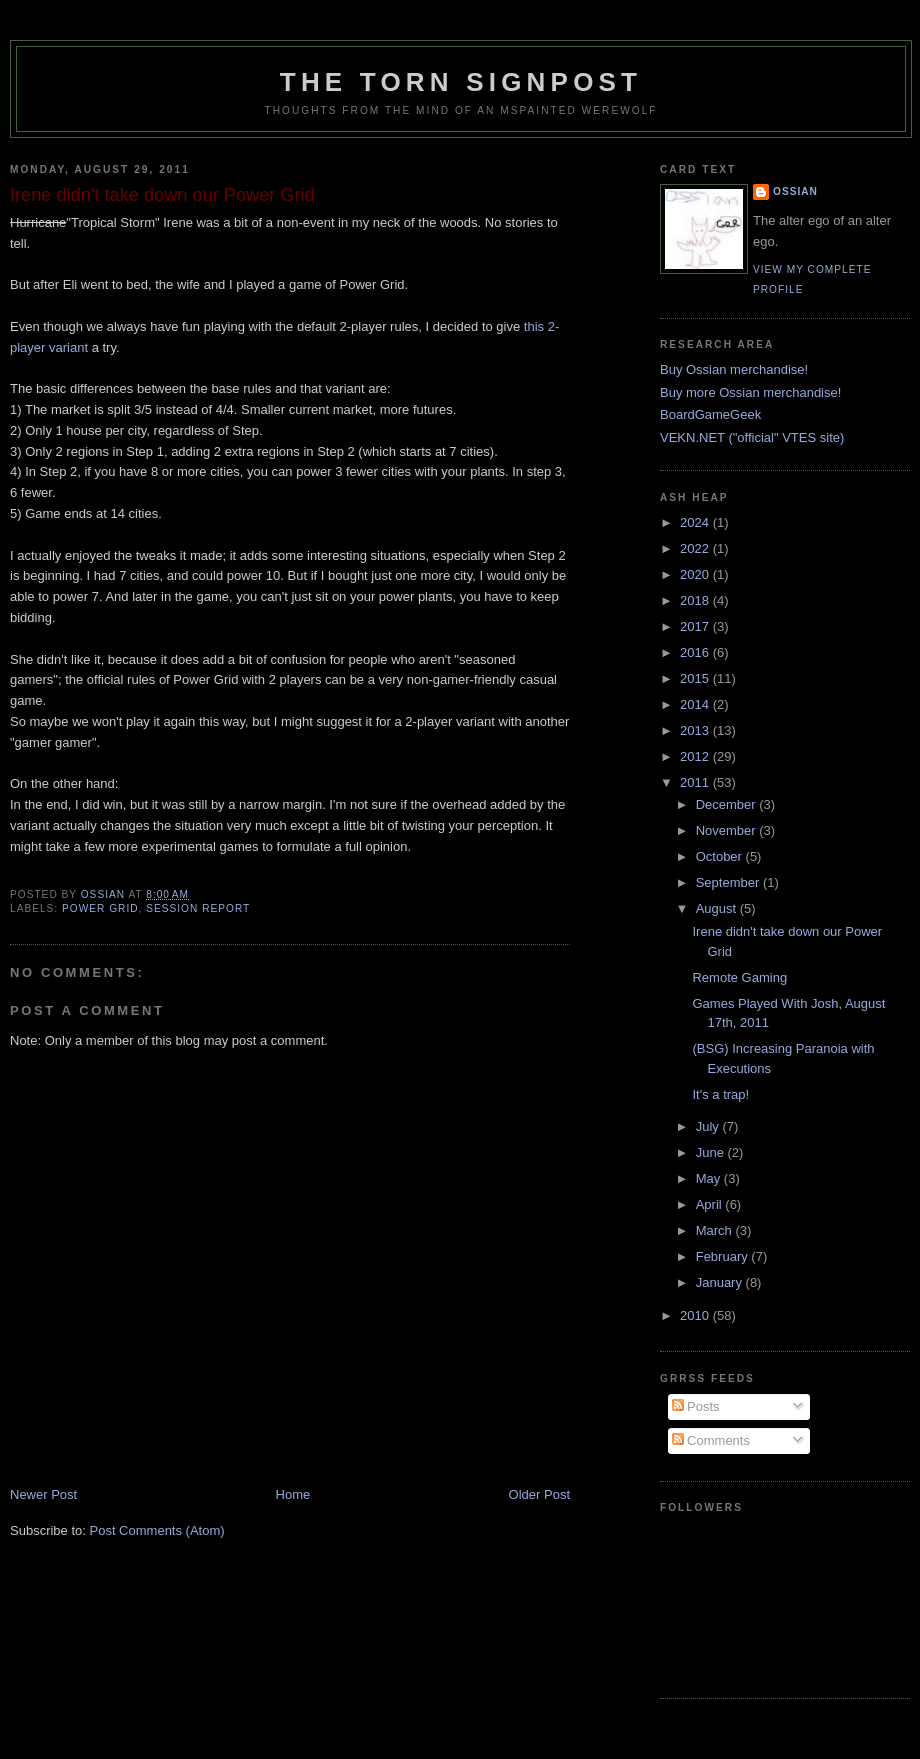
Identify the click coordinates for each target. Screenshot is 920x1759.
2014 (696, 704)
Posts (696, 1406)
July (709, 1126)
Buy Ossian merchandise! (734, 369)
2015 (696, 678)
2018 (696, 600)
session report (198, 908)
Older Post (539, 1494)
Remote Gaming (739, 977)
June (712, 1152)
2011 (696, 782)
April (711, 1204)
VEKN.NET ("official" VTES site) (752, 437)
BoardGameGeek (710, 414)
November (728, 830)
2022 (696, 548)
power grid (100, 908)
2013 (696, 730)
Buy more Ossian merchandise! (750, 392)
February (724, 1256)
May (710, 1178)
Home (293, 1494)
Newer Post (43, 1494)
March (716, 1230)
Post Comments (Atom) (157, 1530)
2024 (696, 522)
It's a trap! (720, 1094)
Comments (711, 1440)
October (721, 856)
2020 (696, 574)
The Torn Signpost (461, 82)
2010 (696, 1315)
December (728, 804)
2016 (696, 652)
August (718, 908)
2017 (696, 626)
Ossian (795, 191)
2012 (696, 756)
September (729, 882)
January (721, 1282)
